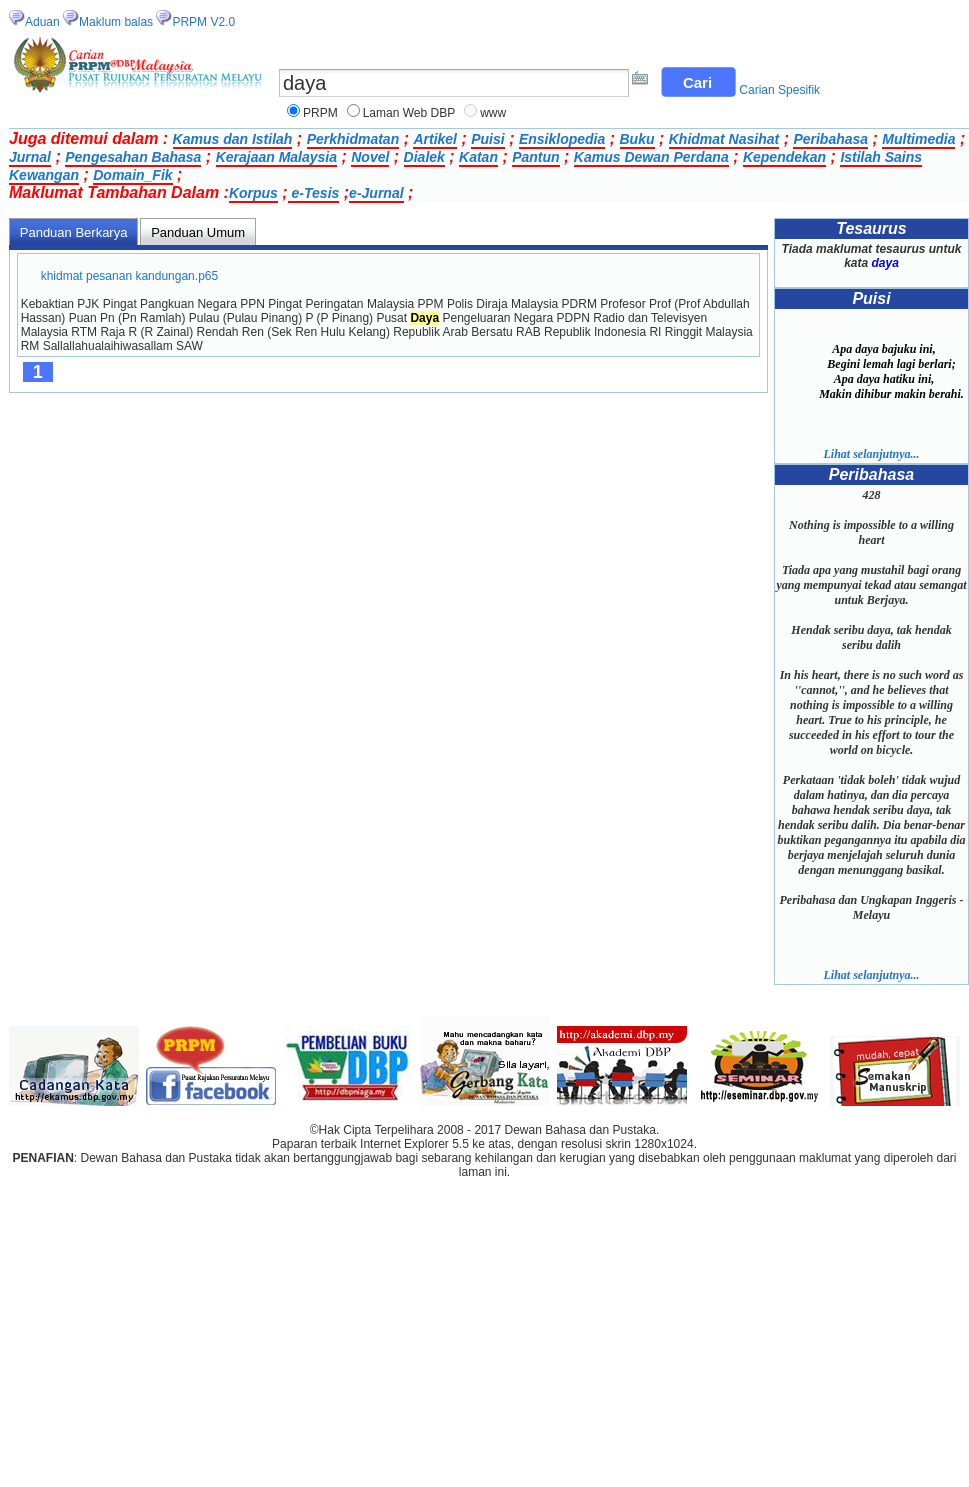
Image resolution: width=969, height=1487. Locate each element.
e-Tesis (314, 193)
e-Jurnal (376, 193)
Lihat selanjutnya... (871, 454)
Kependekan (784, 157)
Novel (370, 157)
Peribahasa (830, 139)
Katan (478, 157)
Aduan (42, 22)
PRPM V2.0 (203, 22)
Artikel (435, 139)
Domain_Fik (132, 175)
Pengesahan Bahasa (133, 157)
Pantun (535, 157)
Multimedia (918, 139)
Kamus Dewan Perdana (651, 157)
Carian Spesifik (779, 90)
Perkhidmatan (353, 139)
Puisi (487, 139)
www (493, 113)
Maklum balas (116, 22)
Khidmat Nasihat (724, 139)
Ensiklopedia (562, 139)
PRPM (320, 113)
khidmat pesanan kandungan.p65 (129, 276)
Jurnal (30, 157)
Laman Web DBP (409, 113)
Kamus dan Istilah (233, 139)
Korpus (253, 193)
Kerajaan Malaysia (276, 157)
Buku (637, 139)
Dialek (424, 157)
